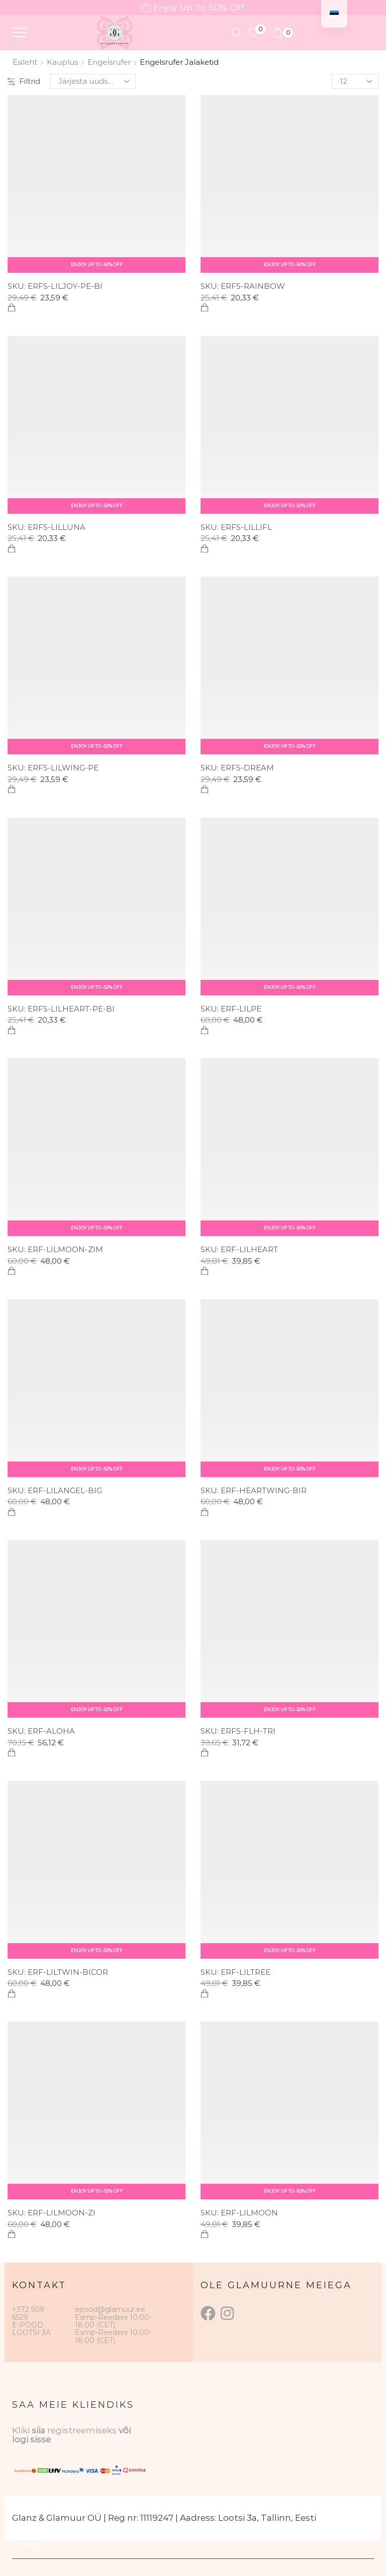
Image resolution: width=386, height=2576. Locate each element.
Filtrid (24, 81)
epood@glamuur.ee (110, 2309)
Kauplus (62, 62)
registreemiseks (83, 2430)
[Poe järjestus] (93, 81)
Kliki (22, 2430)
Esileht (25, 62)
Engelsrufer (109, 62)
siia (38, 2430)
